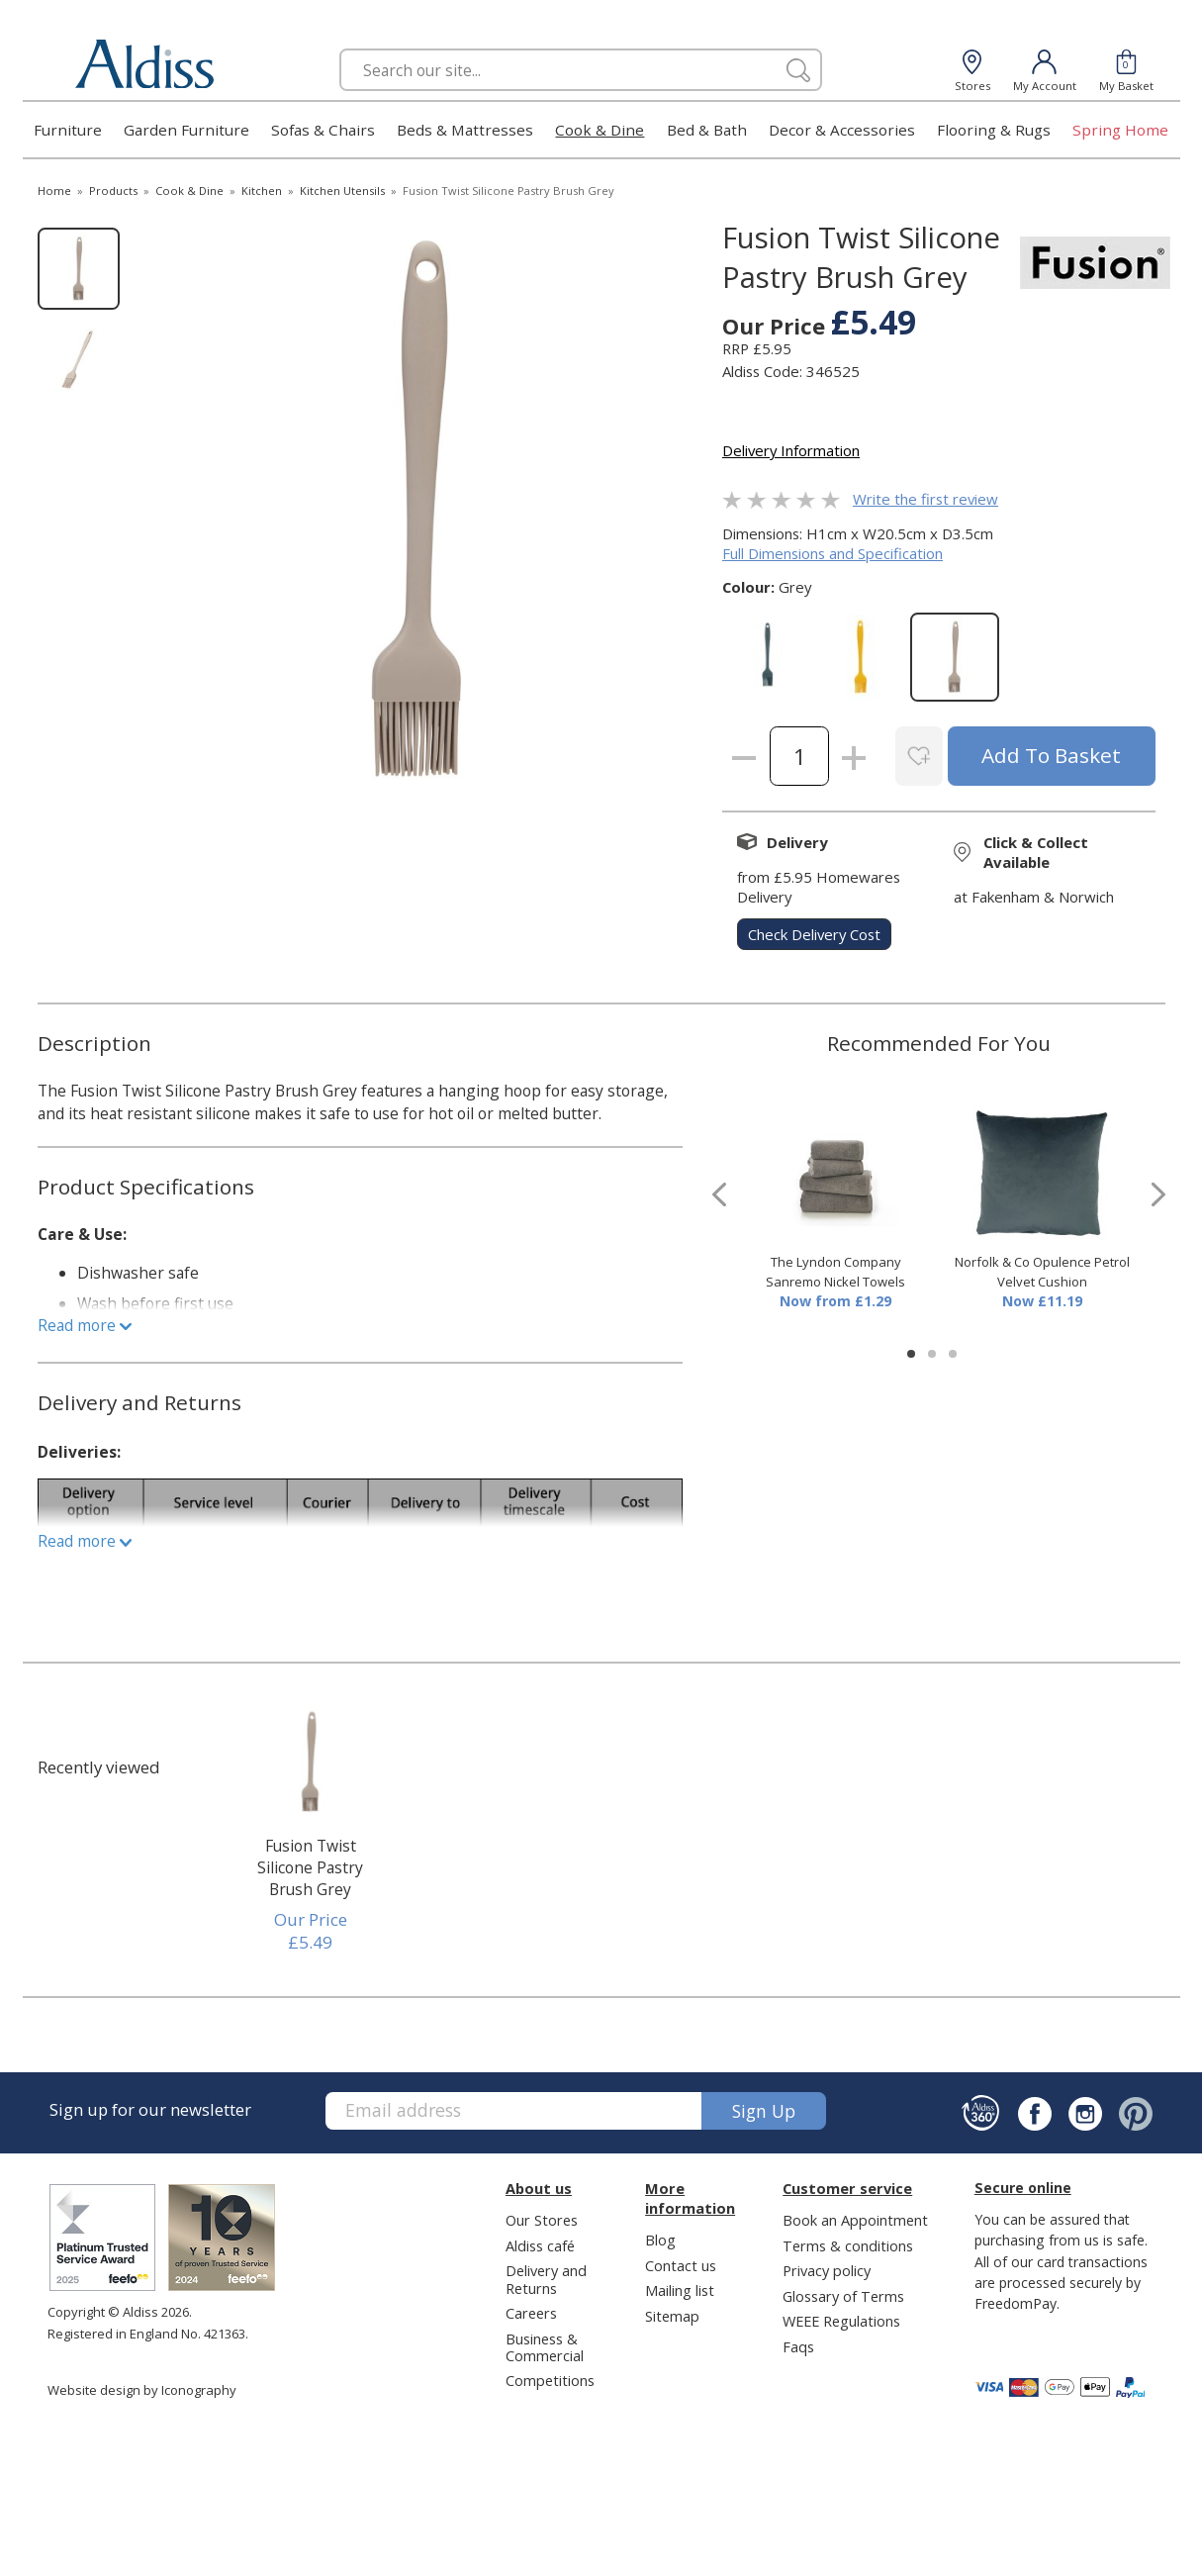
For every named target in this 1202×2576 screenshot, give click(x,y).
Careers (531, 2313)
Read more (85, 1325)
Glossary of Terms (843, 2296)
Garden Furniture (186, 130)
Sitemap (672, 2316)
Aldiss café (540, 2245)
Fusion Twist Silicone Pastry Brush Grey (310, 1867)
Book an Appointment (855, 2220)
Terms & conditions (848, 2245)
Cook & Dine (599, 130)
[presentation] (719, 1195)
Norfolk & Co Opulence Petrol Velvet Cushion (1042, 1271)
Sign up (763, 2111)
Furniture (68, 130)
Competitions (550, 2380)
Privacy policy (827, 2270)
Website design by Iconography (141, 2390)
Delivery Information (791, 450)
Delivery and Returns (546, 2278)
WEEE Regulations (841, 2321)
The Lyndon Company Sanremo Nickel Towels (835, 1271)
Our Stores (542, 2220)
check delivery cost (814, 934)
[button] (911, 1354)
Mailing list (679, 2290)
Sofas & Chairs (323, 130)
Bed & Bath (707, 130)
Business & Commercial (545, 2347)
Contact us (680, 2265)
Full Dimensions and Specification (832, 553)
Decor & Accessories (842, 130)
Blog (660, 2239)
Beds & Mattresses (465, 130)
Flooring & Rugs (994, 130)
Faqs (798, 2346)
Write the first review (925, 499)
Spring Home (1120, 130)
